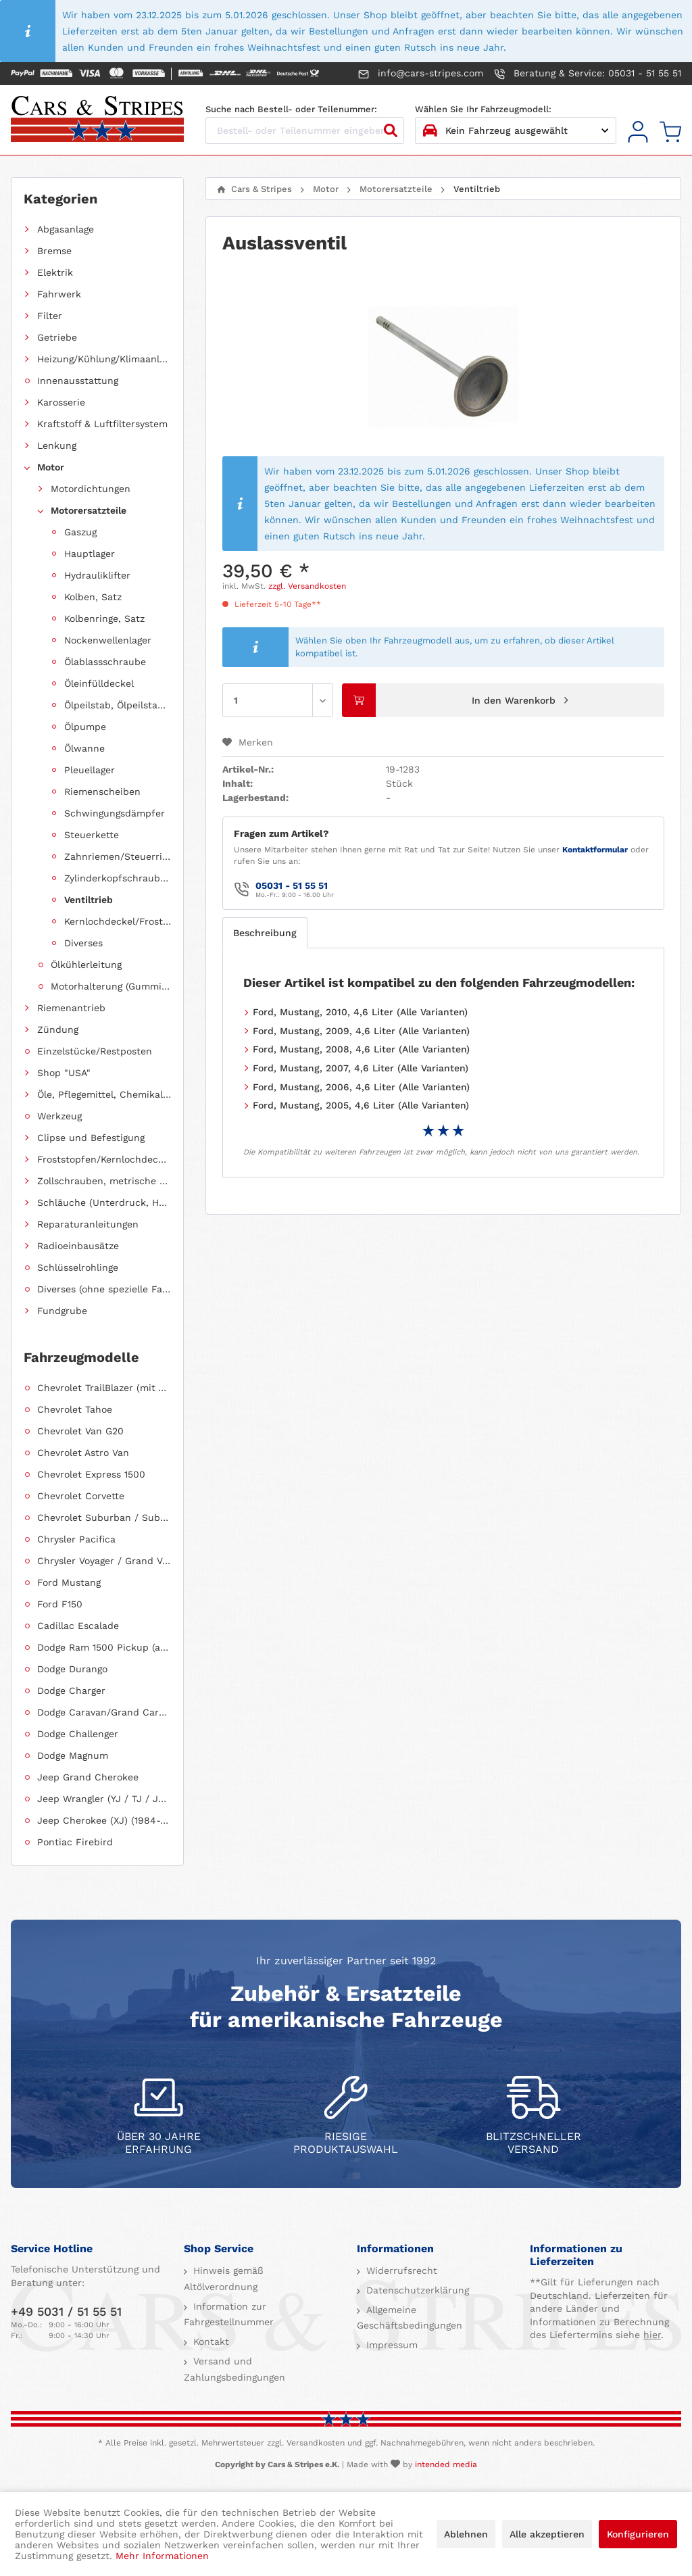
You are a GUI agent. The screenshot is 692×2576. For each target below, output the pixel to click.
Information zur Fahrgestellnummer (229, 2314)
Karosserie (61, 402)
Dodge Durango (72, 1668)
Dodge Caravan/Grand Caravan (104, 1712)
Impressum (390, 2344)
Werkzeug (59, 1116)
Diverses (83, 943)
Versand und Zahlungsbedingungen (234, 2369)
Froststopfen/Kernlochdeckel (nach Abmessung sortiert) (104, 1159)
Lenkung (56, 445)
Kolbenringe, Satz (104, 618)
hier (652, 2334)
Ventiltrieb (88, 899)
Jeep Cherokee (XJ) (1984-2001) (104, 1820)
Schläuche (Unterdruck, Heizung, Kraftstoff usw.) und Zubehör (104, 1202)
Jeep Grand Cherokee (88, 1777)
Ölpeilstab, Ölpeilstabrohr (117, 705)
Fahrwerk (59, 294)
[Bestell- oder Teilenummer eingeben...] (304, 130)
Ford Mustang (69, 1582)
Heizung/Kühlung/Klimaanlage (104, 359)
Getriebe (57, 337)
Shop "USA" (64, 1072)
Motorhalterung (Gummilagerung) (111, 986)
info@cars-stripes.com (420, 74)
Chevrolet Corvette (80, 1495)
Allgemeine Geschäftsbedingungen (409, 2317)
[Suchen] (390, 130)
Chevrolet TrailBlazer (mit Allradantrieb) (104, 1387)
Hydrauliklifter (97, 575)
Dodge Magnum (72, 1755)
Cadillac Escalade (78, 1625)
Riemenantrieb (71, 1007)
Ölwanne (84, 748)
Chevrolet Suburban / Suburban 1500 (104, 1517)
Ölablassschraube (105, 661)
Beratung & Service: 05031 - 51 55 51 (587, 74)
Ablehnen (466, 2534)
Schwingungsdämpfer (114, 813)
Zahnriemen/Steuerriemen (117, 856)
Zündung (57, 1029)
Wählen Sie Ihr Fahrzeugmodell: (483, 109)
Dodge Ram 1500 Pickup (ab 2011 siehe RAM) (104, 1647)
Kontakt (209, 2341)
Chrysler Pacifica (76, 1539)
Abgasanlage (65, 229)
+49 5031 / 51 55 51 (66, 2311)
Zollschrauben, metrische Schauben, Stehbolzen (104, 1180)
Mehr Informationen (162, 2555)
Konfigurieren (638, 2534)
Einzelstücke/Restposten (94, 1051)
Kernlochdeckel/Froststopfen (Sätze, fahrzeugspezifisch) (117, 921)
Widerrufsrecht (400, 2270)
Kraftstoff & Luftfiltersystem (102, 423)
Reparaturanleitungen (88, 1224)
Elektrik (55, 272)
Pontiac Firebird (75, 1842)
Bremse (54, 250)
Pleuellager (89, 769)
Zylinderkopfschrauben (117, 878)
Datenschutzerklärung (416, 2290)
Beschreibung (265, 932)
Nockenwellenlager (107, 640)
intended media (446, 2464)
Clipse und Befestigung (91, 1137)
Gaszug (80, 532)
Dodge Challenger (77, 1733)
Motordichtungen (90, 488)
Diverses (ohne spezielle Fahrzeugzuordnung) (104, 1289)
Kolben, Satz (93, 596)
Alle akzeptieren (547, 2534)
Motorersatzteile (88, 510)
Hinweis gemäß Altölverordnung (224, 2278)
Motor (50, 467)
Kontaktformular (595, 849)
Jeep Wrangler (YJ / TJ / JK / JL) (104, 1798)
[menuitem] (638, 132)
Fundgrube (62, 1310)
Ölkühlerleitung (86, 964)
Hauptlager (89, 553)
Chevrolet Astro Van (83, 1452)
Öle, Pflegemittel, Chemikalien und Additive (104, 1094)
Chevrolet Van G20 (80, 1431)
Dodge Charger (71, 1690)
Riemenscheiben (102, 791)
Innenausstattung (77, 380)
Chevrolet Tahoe (74, 1409)
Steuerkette (91, 834)
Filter (49, 315)
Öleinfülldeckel (99, 683)
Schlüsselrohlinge (77, 1267)
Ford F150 (59, 1604)
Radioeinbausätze (78, 1245)
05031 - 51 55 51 (291, 885)
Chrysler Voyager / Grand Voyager (104, 1560)
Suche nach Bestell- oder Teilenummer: (291, 109)
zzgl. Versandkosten (307, 586)
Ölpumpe (85, 726)
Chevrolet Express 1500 (91, 1474)
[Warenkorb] (670, 132)
